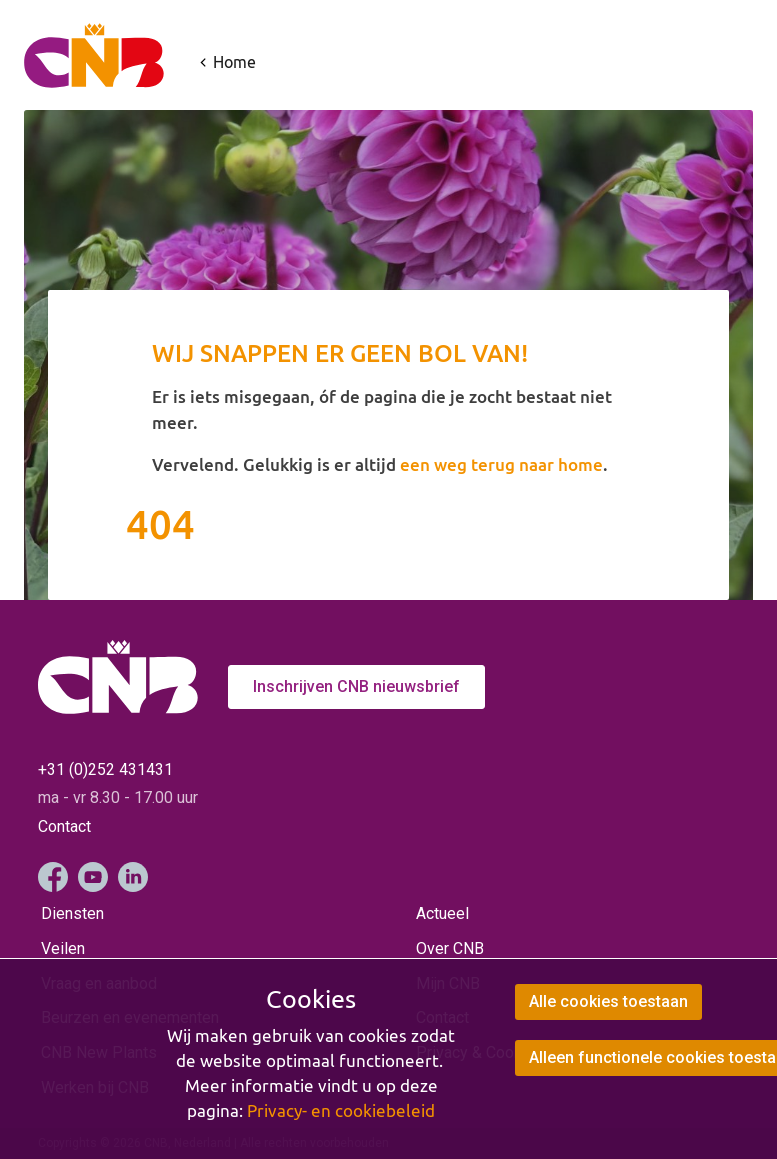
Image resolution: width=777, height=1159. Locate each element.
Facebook (53, 877)
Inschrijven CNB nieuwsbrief (356, 686)
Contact (64, 826)
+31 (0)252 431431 (105, 769)
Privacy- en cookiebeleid (341, 1111)
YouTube (93, 877)
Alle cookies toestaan (608, 1001)
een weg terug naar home (501, 464)
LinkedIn (133, 877)
